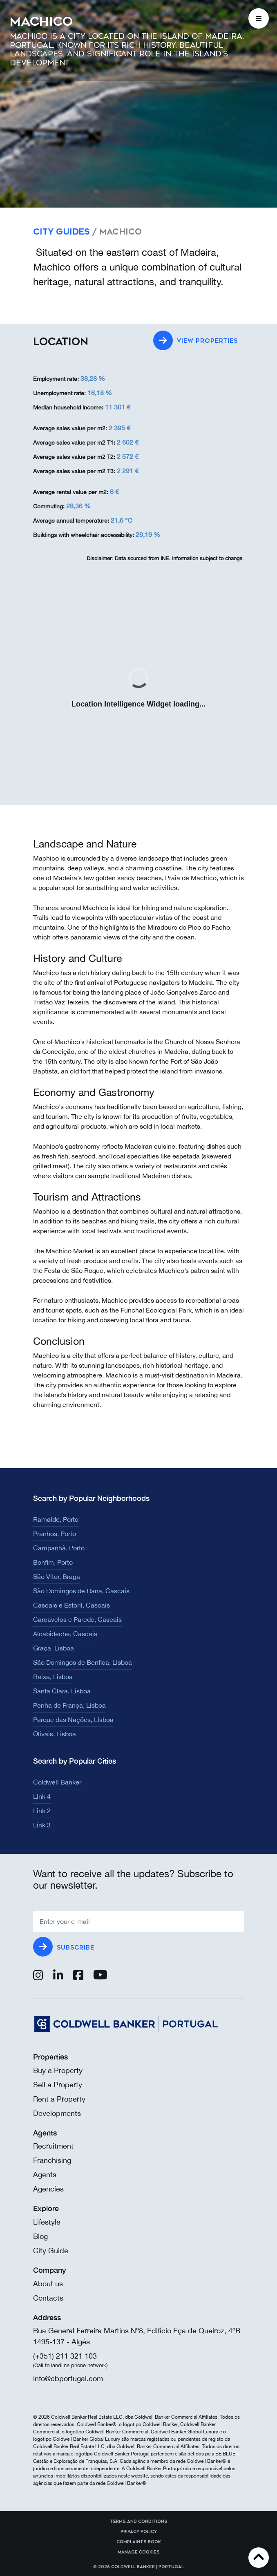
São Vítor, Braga (56, 1576)
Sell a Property (57, 2084)
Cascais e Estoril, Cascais (71, 1605)
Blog (40, 2236)
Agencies (48, 2189)
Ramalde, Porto (55, 1519)
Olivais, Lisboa (54, 1733)
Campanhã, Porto (59, 1548)
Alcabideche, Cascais (65, 1633)
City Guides (61, 232)
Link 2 (42, 1810)
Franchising (52, 2160)
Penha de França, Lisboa (69, 1705)
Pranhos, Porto (54, 1533)
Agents (44, 2174)
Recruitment (53, 2146)
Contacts (48, 2298)
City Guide (50, 2250)
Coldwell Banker (57, 1782)
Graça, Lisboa (53, 1648)
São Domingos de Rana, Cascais (81, 1590)
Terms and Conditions (139, 2521)
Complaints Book (138, 2542)
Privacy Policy (139, 2531)
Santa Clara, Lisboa (62, 1691)
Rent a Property (59, 2099)
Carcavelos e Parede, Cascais (77, 1619)
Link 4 (42, 1796)
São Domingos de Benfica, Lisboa (82, 1662)
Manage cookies (139, 2552)
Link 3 (42, 1825)
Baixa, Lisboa (53, 1676)
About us (48, 2283)
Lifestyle (46, 2222)
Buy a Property (58, 2070)
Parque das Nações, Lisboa (73, 1719)
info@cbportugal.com (68, 2378)
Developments (57, 2113)
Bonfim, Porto (53, 1562)
